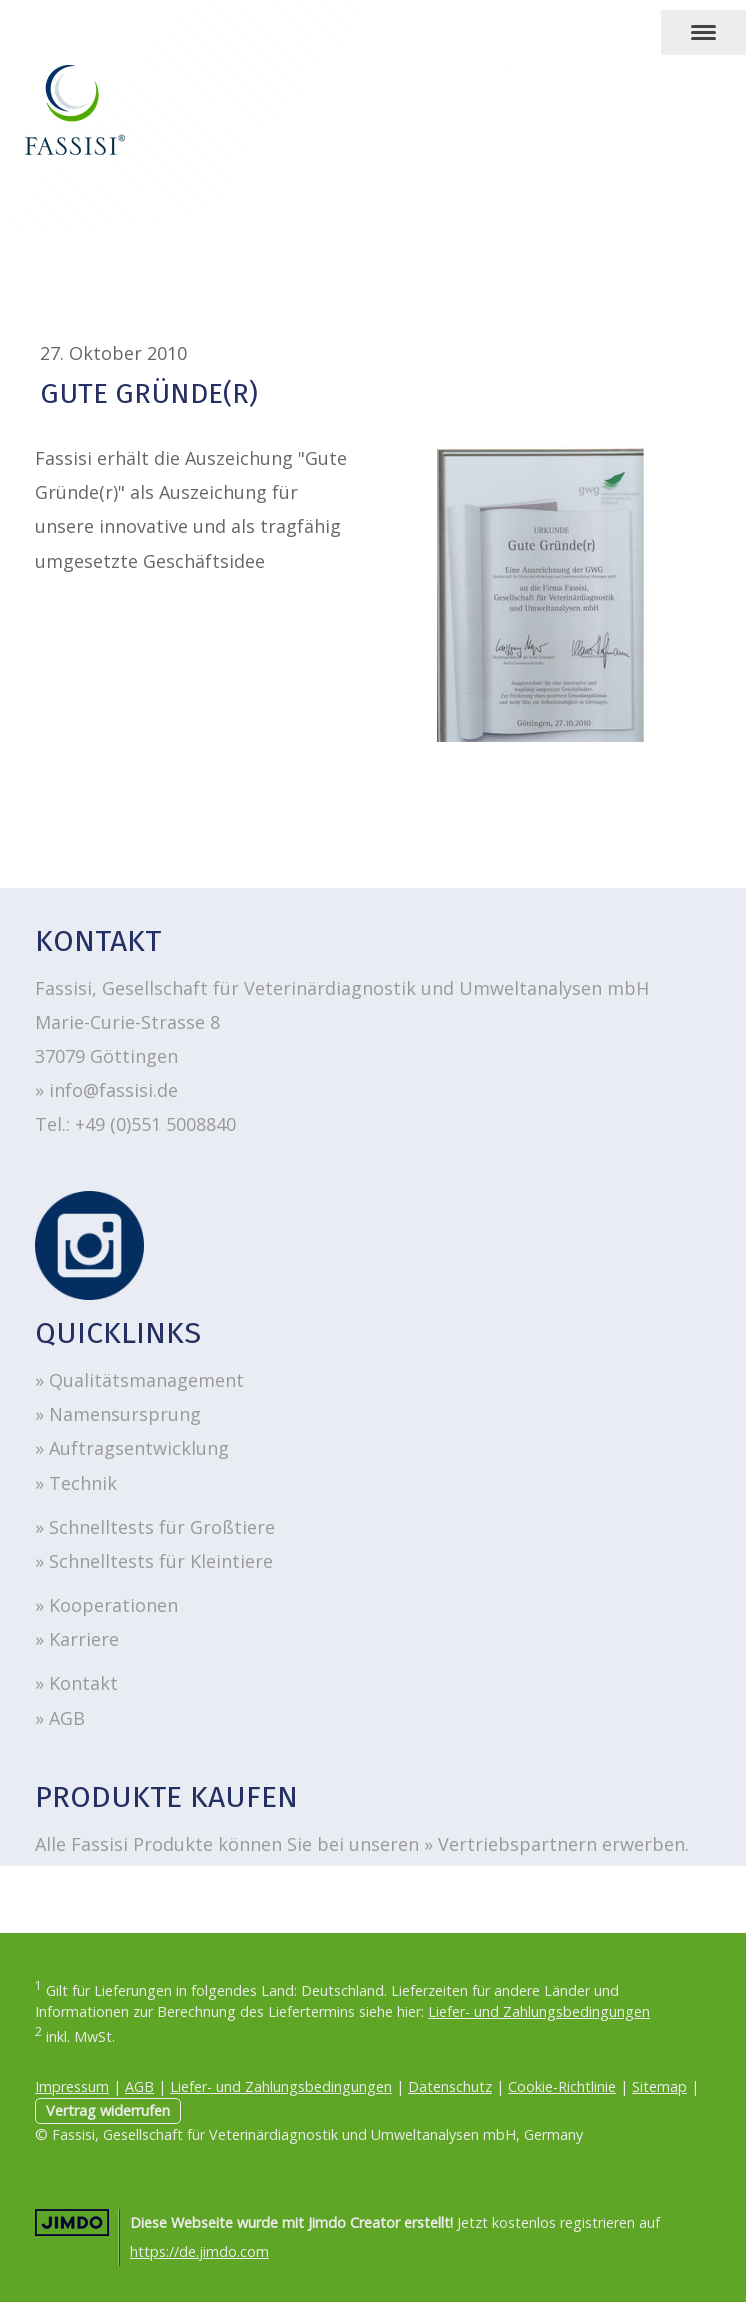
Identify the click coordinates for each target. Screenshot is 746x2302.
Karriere (84, 1639)
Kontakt (83, 1683)
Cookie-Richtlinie (562, 2086)
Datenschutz (450, 2086)
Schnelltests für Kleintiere (161, 1561)
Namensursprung (125, 1414)
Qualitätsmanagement (146, 1380)
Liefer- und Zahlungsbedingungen (539, 2011)
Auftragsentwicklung (139, 1448)
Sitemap (659, 2086)
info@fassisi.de (113, 1090)
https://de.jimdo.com (199, 2251)
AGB (69, 1718)
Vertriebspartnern (517, 1844)
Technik (83, 1483)
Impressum (72, 2086)
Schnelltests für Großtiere (162, 1527)
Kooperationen (113, 1605)
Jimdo (72, 2222)
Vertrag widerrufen (108, 2110)
